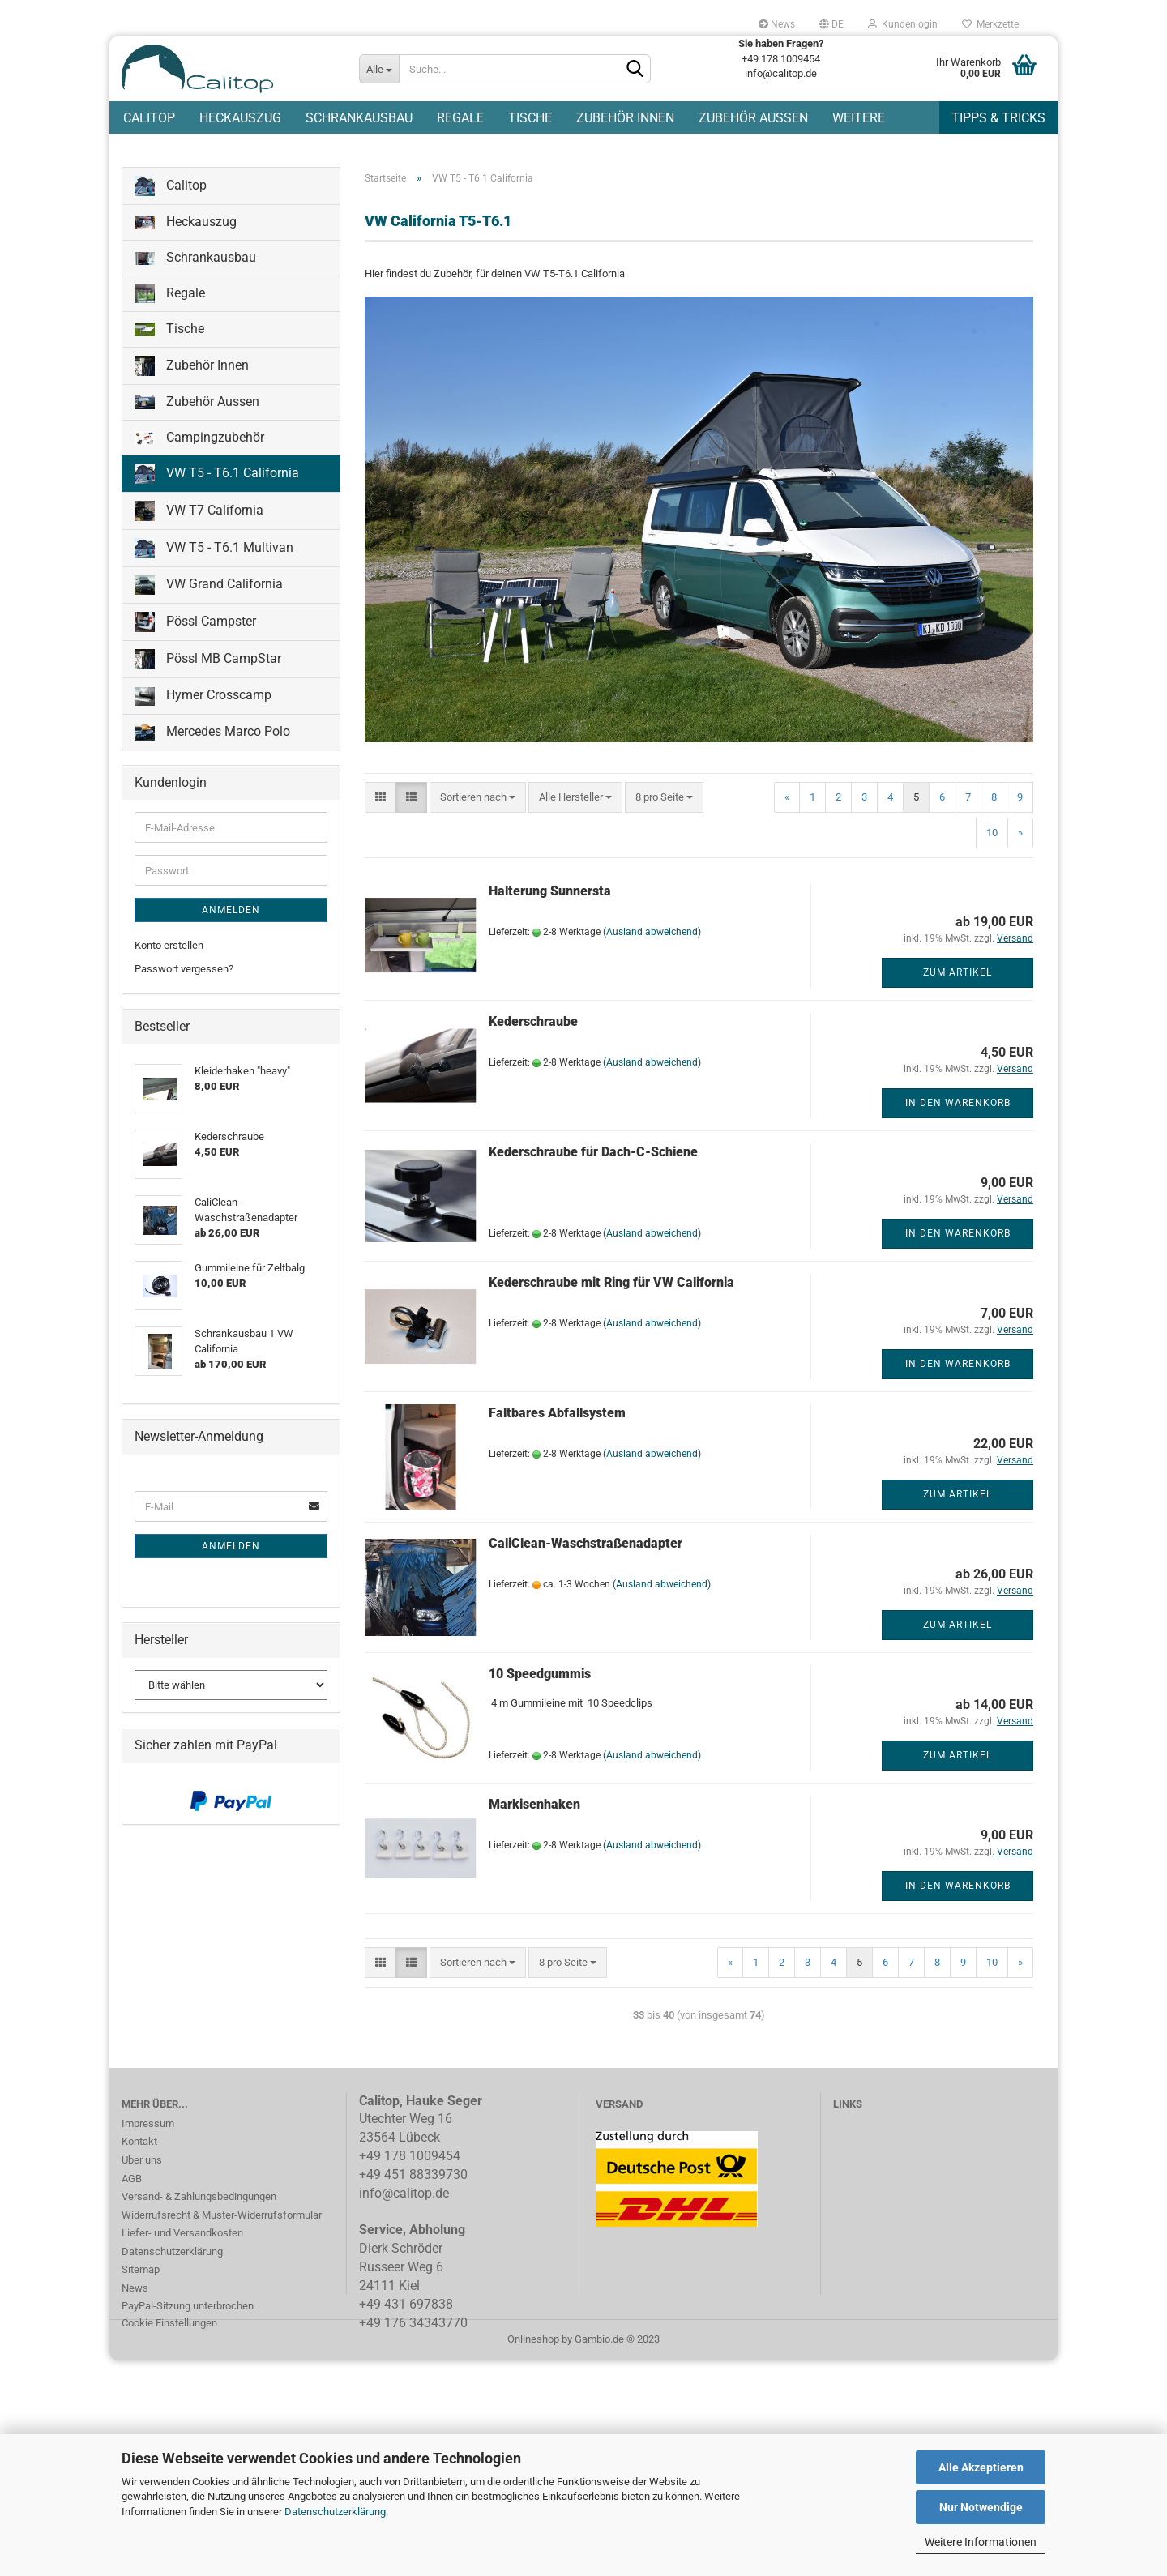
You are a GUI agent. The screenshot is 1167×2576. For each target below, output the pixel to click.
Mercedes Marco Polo (212, 735)
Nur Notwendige (981, 2507)
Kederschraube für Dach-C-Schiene (593, 1155)
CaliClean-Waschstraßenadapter (585, 1546)
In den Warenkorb (958, 1106)
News (777, 24)
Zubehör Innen (625, 118)
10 (992, 836)
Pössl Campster (195, 625)
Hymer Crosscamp (203, 699)
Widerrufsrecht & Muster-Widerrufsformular (222, 2217)
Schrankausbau (359, 118)
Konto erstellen (169, 948)
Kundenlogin (903, 24)
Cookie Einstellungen (169, 2326)
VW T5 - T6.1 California (217, 477)
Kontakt (139, 2144)
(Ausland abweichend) (652, 935)
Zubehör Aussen (753, 118)
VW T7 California (199, 514)
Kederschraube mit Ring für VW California (611, 1285)
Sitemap (141, 2272)
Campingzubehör (199, 439)
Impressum (148, 2127)
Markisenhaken (534, 1807)
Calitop (149, 118)
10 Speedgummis (540, 1677)
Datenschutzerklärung (335, 2512)
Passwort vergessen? (184, 972)
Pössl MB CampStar (208, 662)
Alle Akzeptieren (981, 2467)
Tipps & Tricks (998, 118)
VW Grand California (209, 588)
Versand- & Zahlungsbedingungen (199, 2200)
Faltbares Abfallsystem (557, 1416)
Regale (460, 118)
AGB (132, 2181)
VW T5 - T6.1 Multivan (214, 551)
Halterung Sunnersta (550, 894)
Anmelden (231, 913)
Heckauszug (240, 118)
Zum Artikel (957, 975)
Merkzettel (991, 24)
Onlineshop (533, 2341)
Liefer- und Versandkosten (182, 2236)
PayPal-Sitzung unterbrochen (188, 2309)
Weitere (858, 118)
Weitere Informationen (981, 2541)
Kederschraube (533, 1024)
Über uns (142, 2163)
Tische (530, 118)
